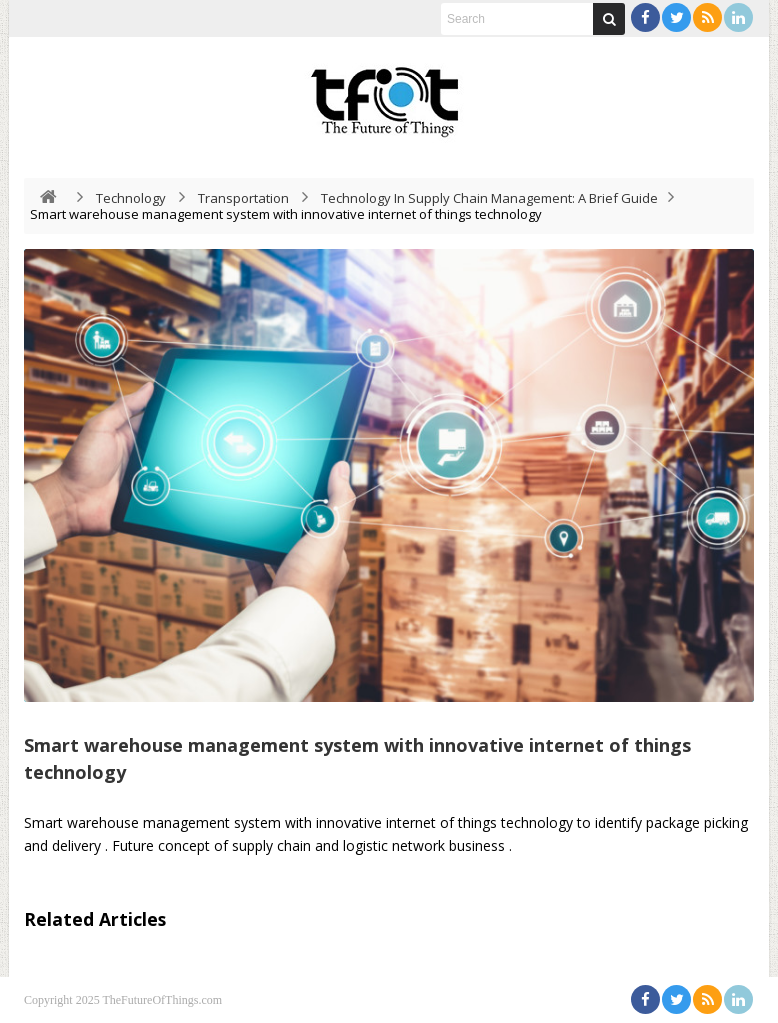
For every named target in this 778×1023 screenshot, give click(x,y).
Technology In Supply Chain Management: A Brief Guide (489, 198)
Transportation (243, 198)
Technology (131, 198)
